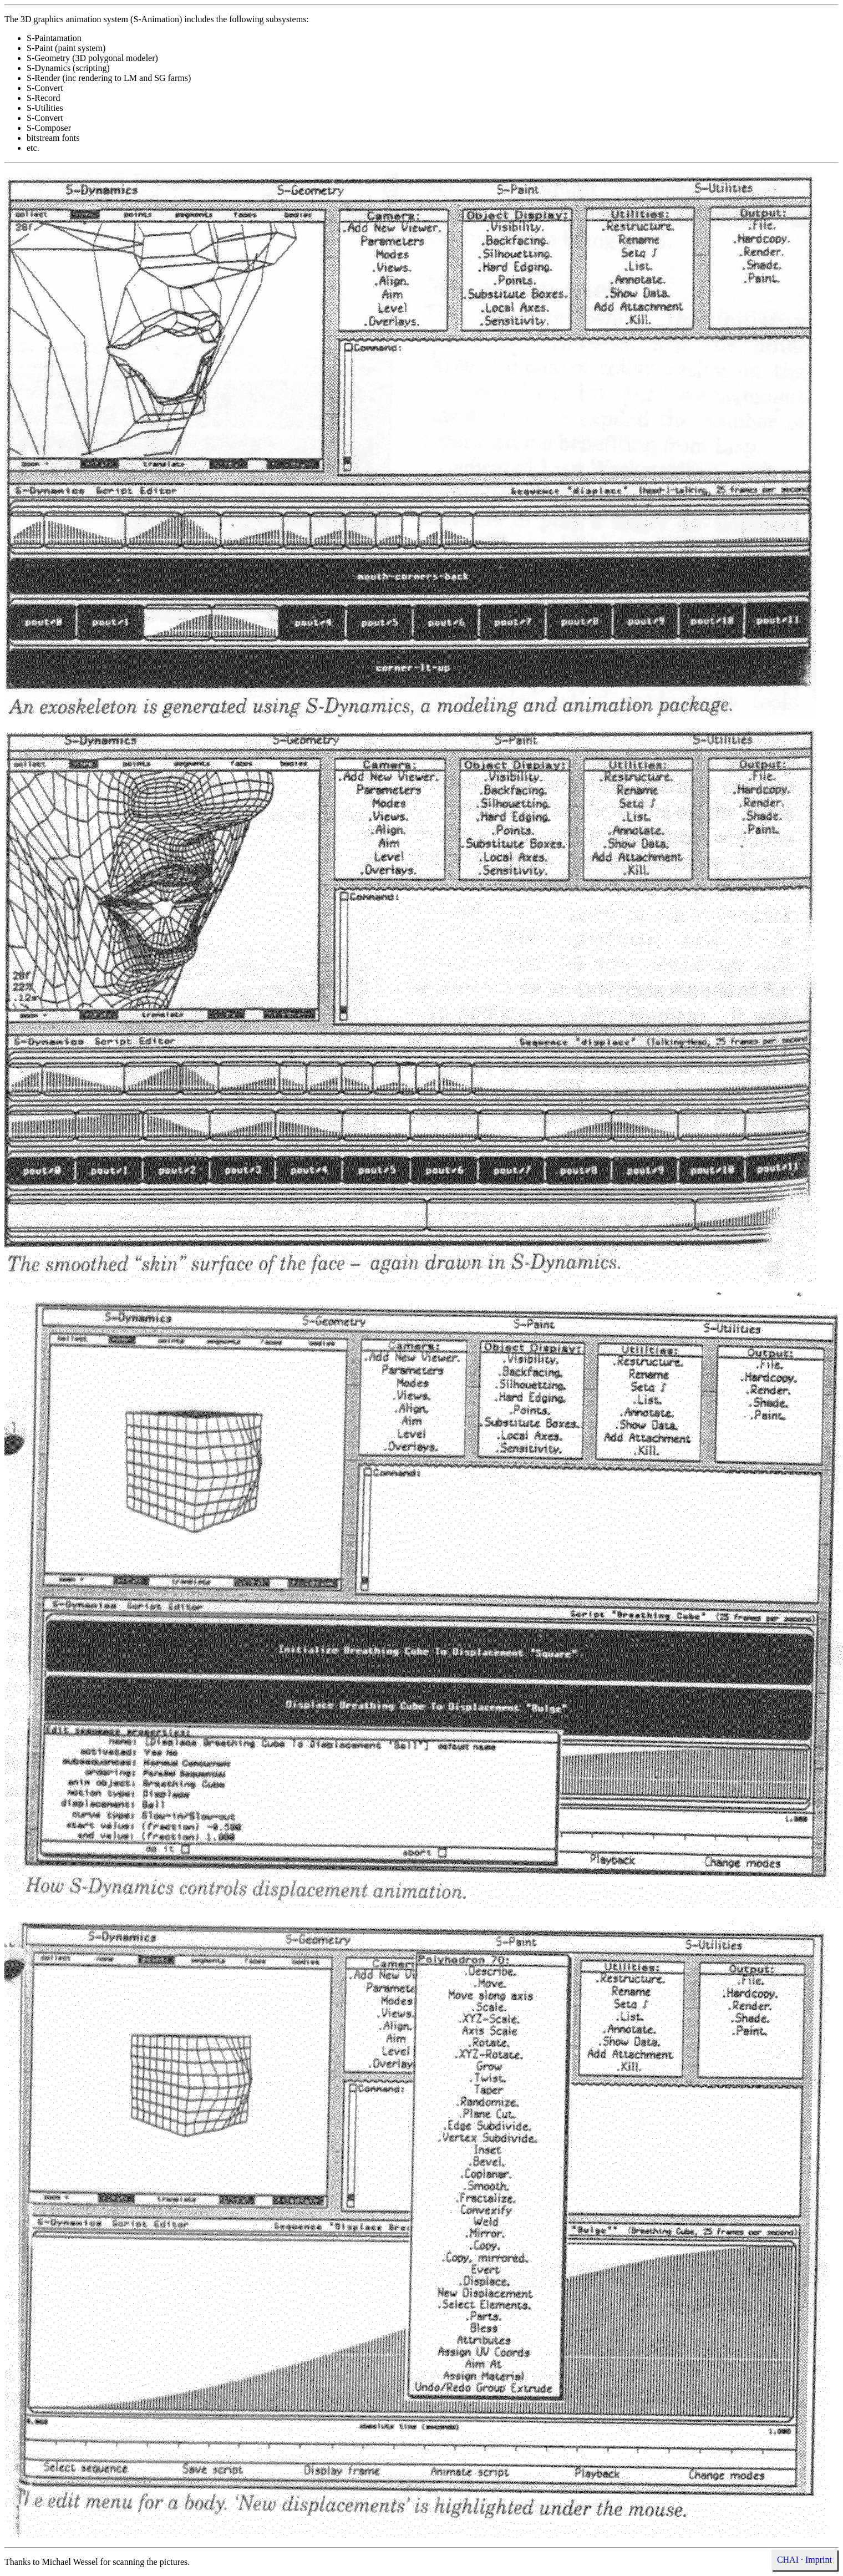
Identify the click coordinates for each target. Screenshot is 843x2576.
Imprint (818, 2559)
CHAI (788, 2559)
